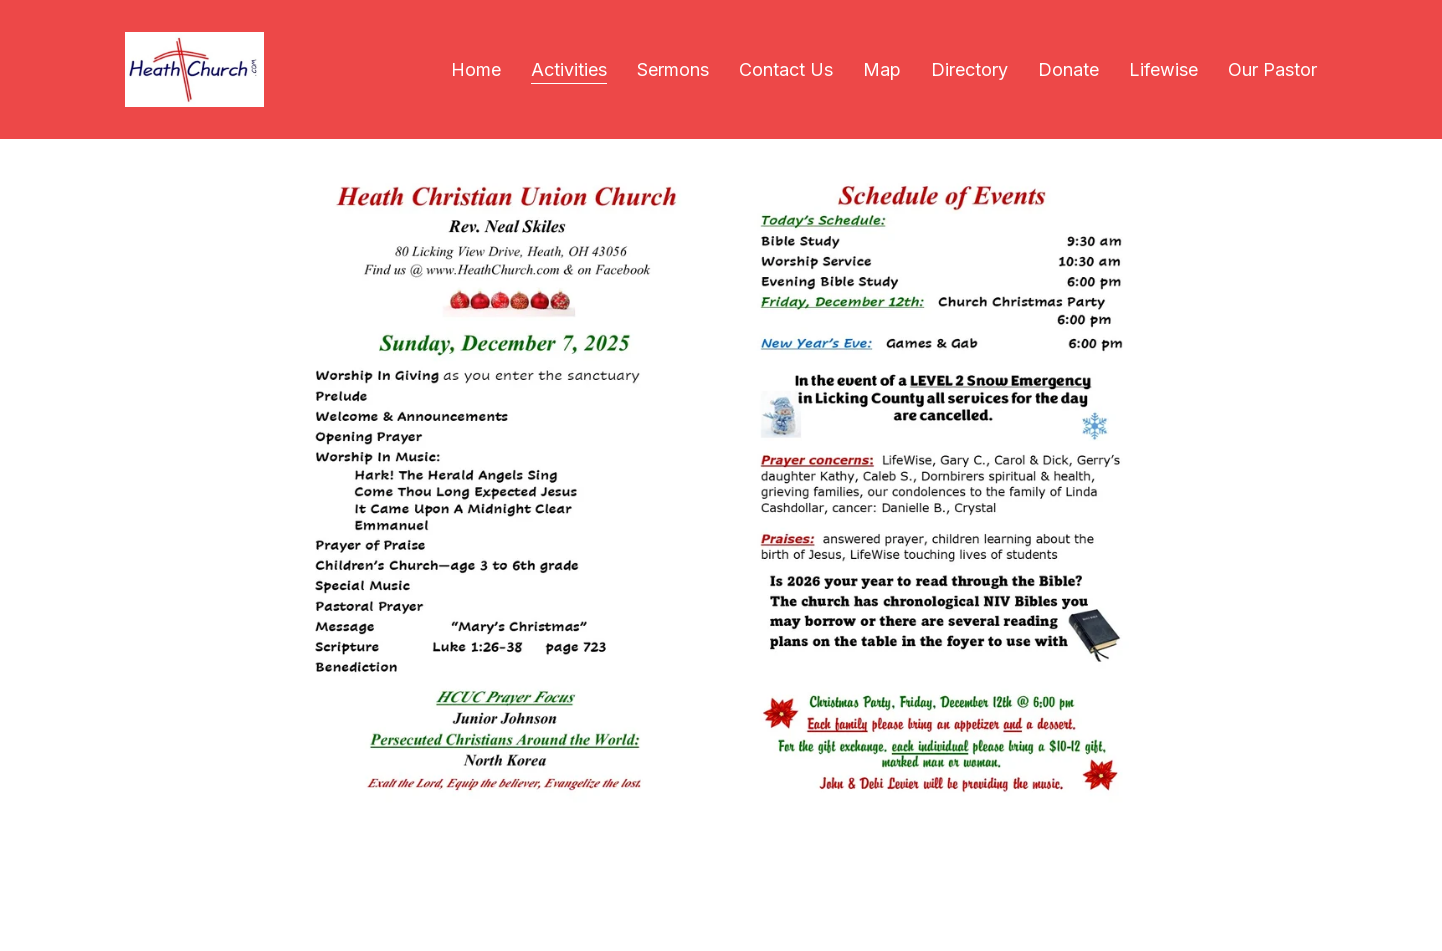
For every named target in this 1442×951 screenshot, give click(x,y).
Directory (969, 69)
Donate (1068, 69)
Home (476, 69)
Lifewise (1163, 69)
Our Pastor (1272, 69)
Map (882, 69)
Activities (569, 69)
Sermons (673, 69)
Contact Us (786, 69)
